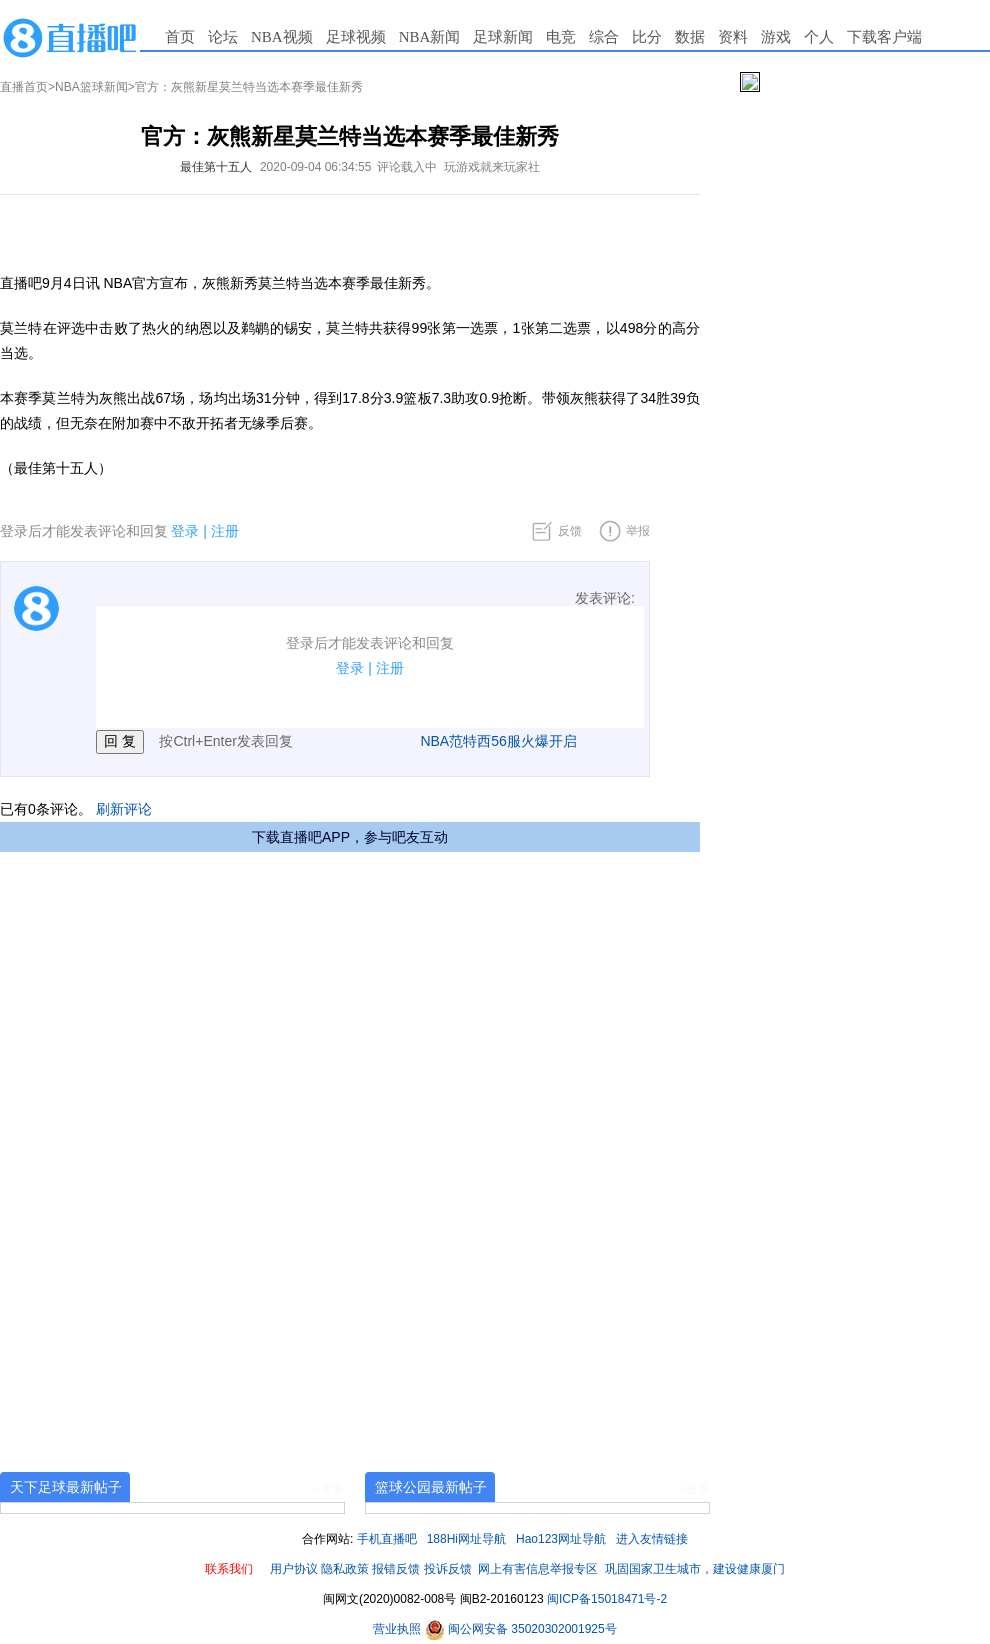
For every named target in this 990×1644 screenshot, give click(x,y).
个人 (819, 37)
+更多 (329, 1489)
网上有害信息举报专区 (538, 1569)
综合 (604, 37)
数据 (690, 37)
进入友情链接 (652, 1539)
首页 (180, 37)
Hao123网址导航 (561, 1539)
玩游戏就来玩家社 (492, 167)
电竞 (561, 37)
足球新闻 (503, 37)
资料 (733, 37)
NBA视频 (282, 37)
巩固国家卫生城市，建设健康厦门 (695, 1569)
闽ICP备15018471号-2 (607, 1599)
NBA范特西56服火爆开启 (498, 741)
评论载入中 (407, 167)
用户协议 (294, 1569)
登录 (185, 531)
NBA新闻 (430, 37)
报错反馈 (396, 1569)
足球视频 (356, 37)
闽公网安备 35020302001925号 (521, 1629)
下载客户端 (884, 37)
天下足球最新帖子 (66, 1487)
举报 (638, 531)
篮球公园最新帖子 (431, 1487)
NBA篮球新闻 (91, 87)
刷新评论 (124, 809)
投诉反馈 (448, 1569)
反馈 (570, 531)
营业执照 (398, 1629)
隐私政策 (345, 1569)
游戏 (776, 37)
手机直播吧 (387, 1539)
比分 (647, 37)
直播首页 (24, 87)
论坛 (223, 37)
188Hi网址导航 (466, 1539)
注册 (225, 531)
